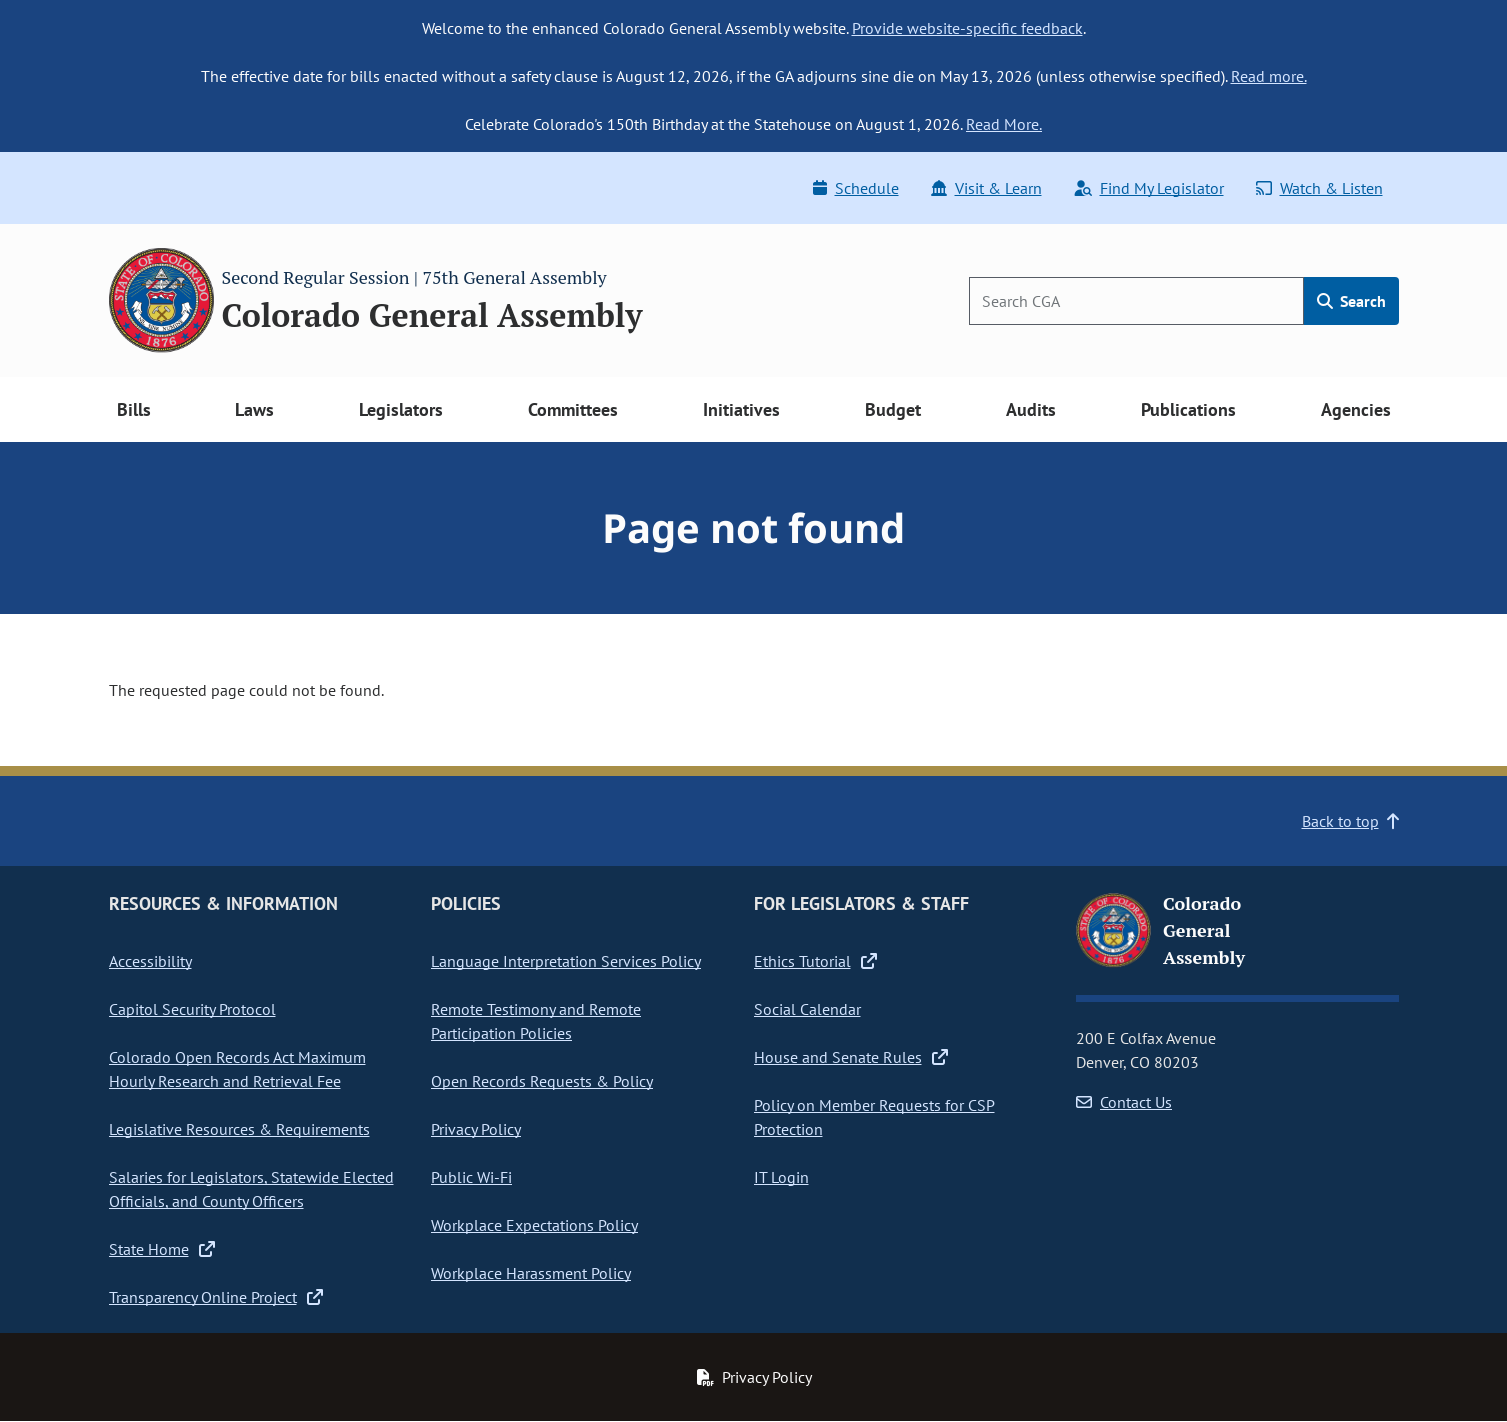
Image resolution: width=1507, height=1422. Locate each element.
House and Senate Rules (851, 1057)
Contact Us (1124, 1102)
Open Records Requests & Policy (542, 1081)
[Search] (1136, 301)
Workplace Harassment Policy (531, 1273)
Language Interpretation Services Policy (566, 961)
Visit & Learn (986, 188)
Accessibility (150, 961)
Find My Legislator (1149, 188)
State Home (162, 1249)
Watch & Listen (1319, 188)
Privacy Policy (476, 1129)
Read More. (1004, 124)
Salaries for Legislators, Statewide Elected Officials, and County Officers (251, 1189)
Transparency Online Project (216, 1297)
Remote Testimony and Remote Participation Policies (536, 1021)
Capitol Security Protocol (192, 1009)
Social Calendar (807, 1009)
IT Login (781, 1177)
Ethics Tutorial (815, 961)
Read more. (1269, 76)
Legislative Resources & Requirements (239, 1129)
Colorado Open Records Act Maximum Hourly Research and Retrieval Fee (237, 1069)
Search (1351, 301)
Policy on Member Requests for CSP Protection (874, 1117)
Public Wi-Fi (471, 1177)
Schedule (856, 188)
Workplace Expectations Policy (534, 1225)
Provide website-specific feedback (967, 28)
